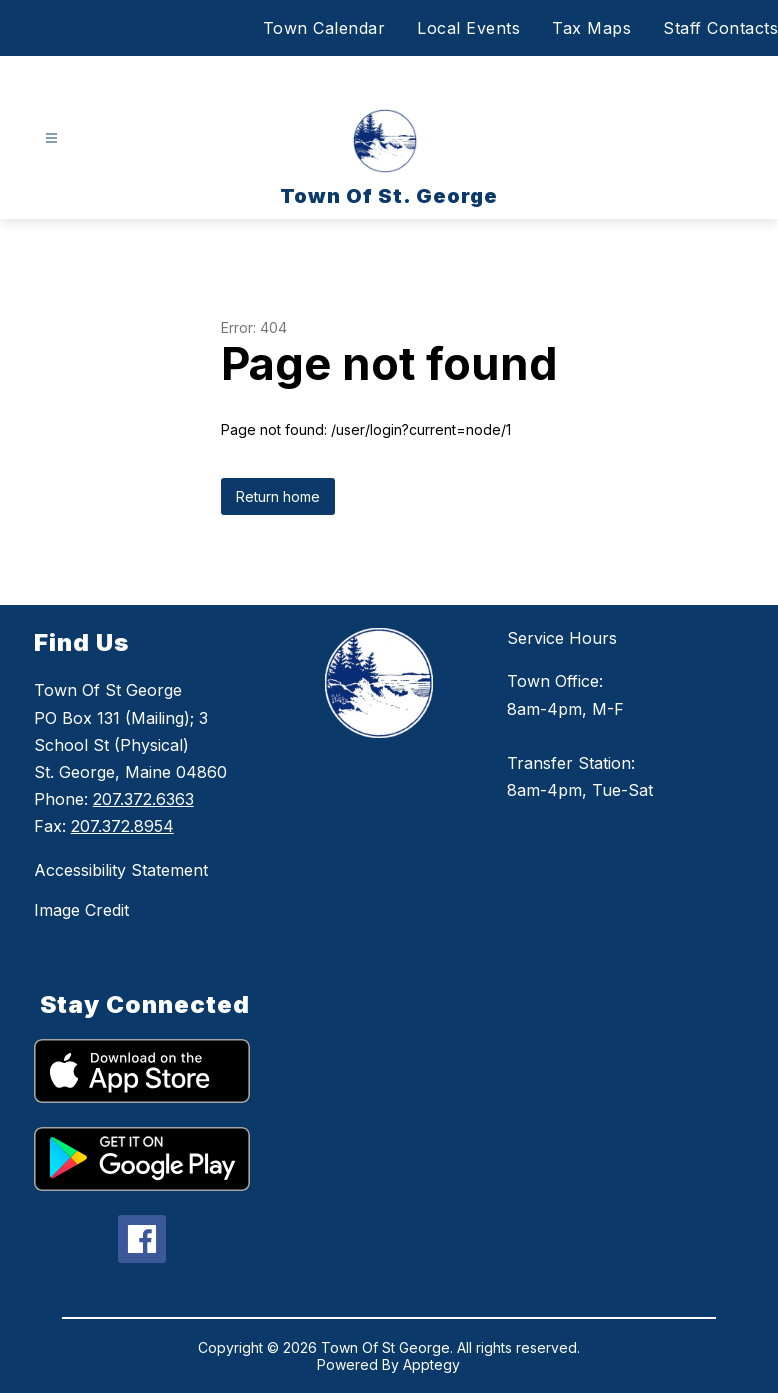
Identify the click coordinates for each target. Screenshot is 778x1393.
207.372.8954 (122, 826)
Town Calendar (324, 28)
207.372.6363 (143, 799)
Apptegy (431, 1364)
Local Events (468, 28)
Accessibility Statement (121, 870)
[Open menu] (51, 138)
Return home (278, 496)
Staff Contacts (720, 28)
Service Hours (562, 638)
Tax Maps (591, 28)
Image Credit (81, 910)
